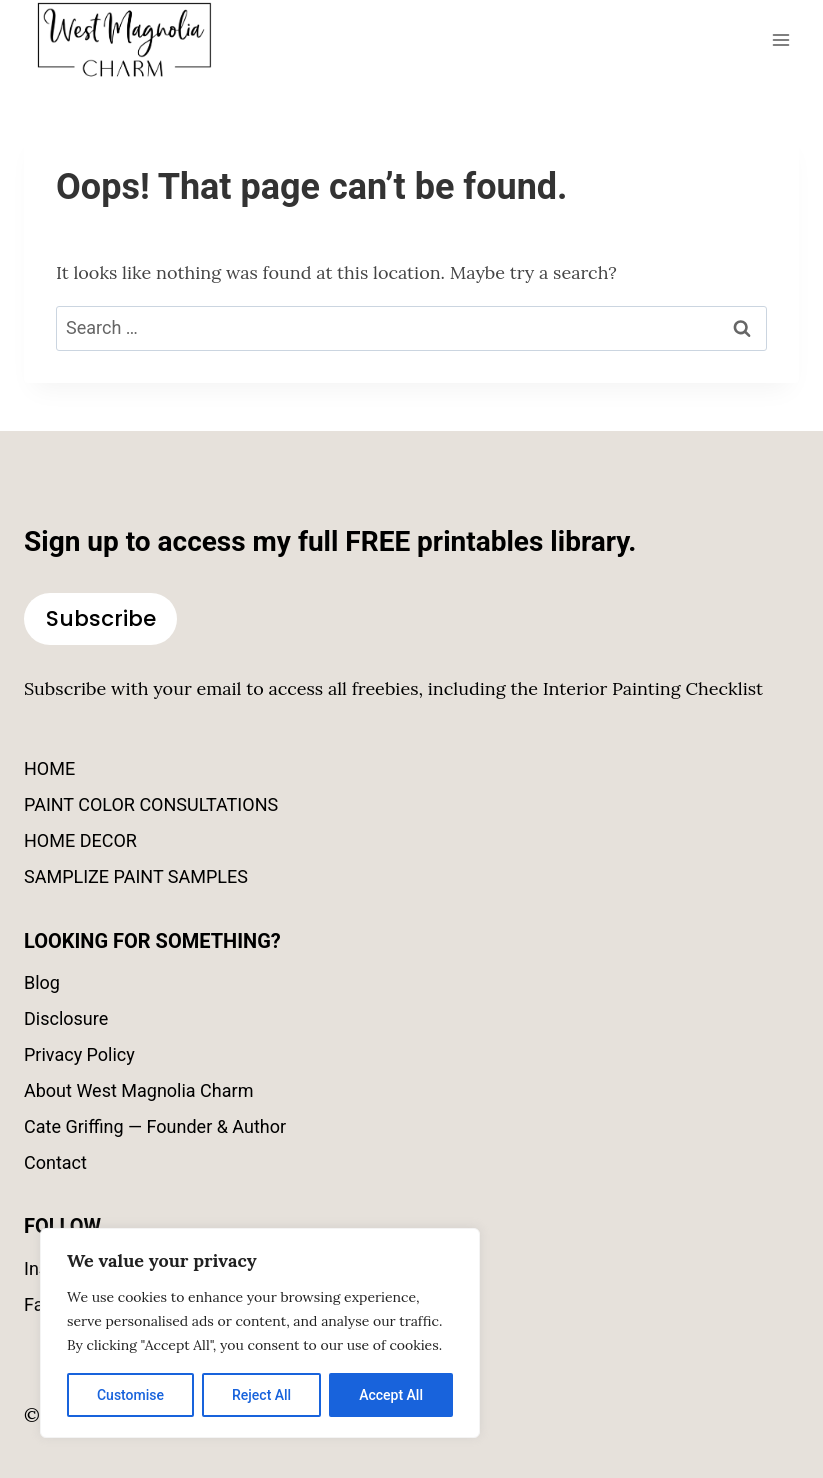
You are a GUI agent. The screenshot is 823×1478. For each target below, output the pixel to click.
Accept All (391, 1395)
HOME (49, 768)
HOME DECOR (80, 840)
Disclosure (66, 1018)
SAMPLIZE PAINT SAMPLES (136, 876)
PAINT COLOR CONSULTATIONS (151, 804)
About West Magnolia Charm (138, 1090)
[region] (260, 1333)
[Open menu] (780, 39)
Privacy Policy (79, 1054)
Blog (42, 982)
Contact (55, 1162)
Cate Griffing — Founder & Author (155, 1126)
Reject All (261, 1395)
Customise (130, 1395)
